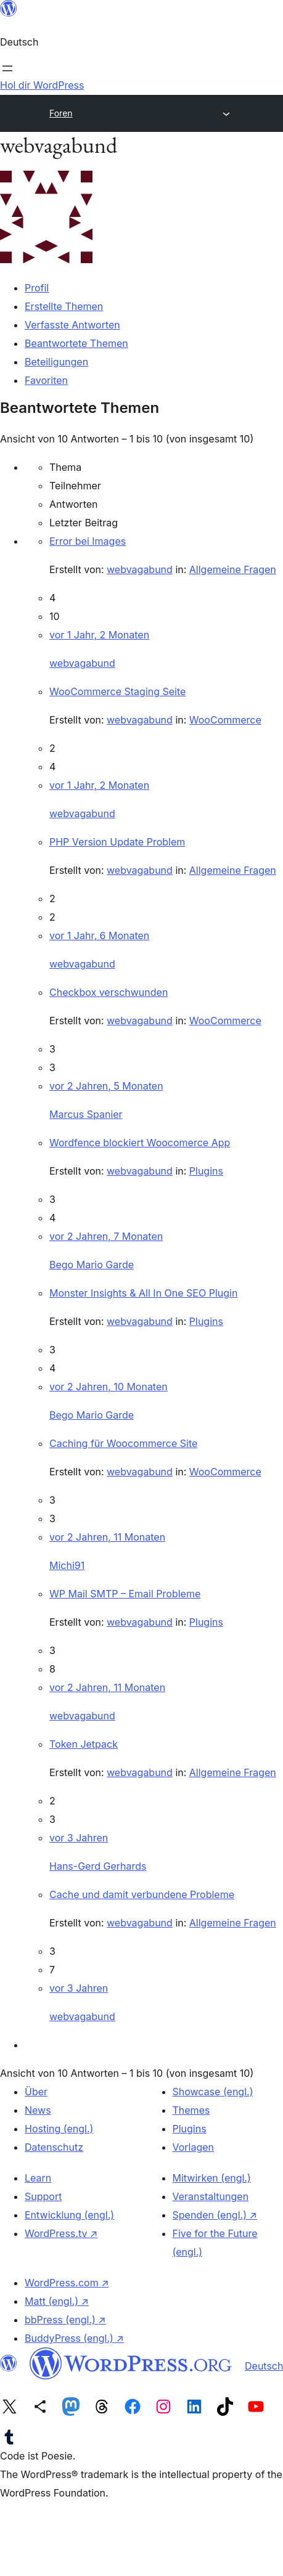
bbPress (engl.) (65, 2319)
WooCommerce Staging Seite (117, 691)
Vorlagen (194, 2147)
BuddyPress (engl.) (74, 2338)
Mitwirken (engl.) (212, 2178)
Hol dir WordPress (42, 85)
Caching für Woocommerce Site (123, 1443)
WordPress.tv (61, 2233)
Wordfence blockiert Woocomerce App (139, 1142)
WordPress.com (67, 2282)
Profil (37, 288)
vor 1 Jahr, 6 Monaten (99, 935)
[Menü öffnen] (7, 68)
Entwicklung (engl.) (69, 2215)
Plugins (206, 1171)
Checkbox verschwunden (108, 992)
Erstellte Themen (64, 306)
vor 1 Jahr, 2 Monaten (99, 635)
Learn (38, 2178)
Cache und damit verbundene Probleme (141, 1894)
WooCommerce (225, 720)
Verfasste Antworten (72, 325)
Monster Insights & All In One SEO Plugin (143, 1293)
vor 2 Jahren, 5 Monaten (106, 1086)
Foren (61, 113)
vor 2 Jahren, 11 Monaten (107, 1537)
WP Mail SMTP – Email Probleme (124, 1594)
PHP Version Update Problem (117, 842)
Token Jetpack (83, 1744)
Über (36, 2091)
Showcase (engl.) (213, 2091)
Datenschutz (54, 2147)
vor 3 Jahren (78, 1838)
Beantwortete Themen (76, 343)
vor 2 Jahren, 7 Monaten (106, 1236)
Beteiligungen (56, 362)
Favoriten (46, 380)
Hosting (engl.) (59, 2128)
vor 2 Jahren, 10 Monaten (108, 1386)
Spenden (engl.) (215, 2215)
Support (43, 2196)
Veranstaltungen (211, 2196)
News (38, 2110)
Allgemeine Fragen (232, 569)
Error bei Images (87, 541)
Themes (191, 2110)
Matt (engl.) (57, 2301)
